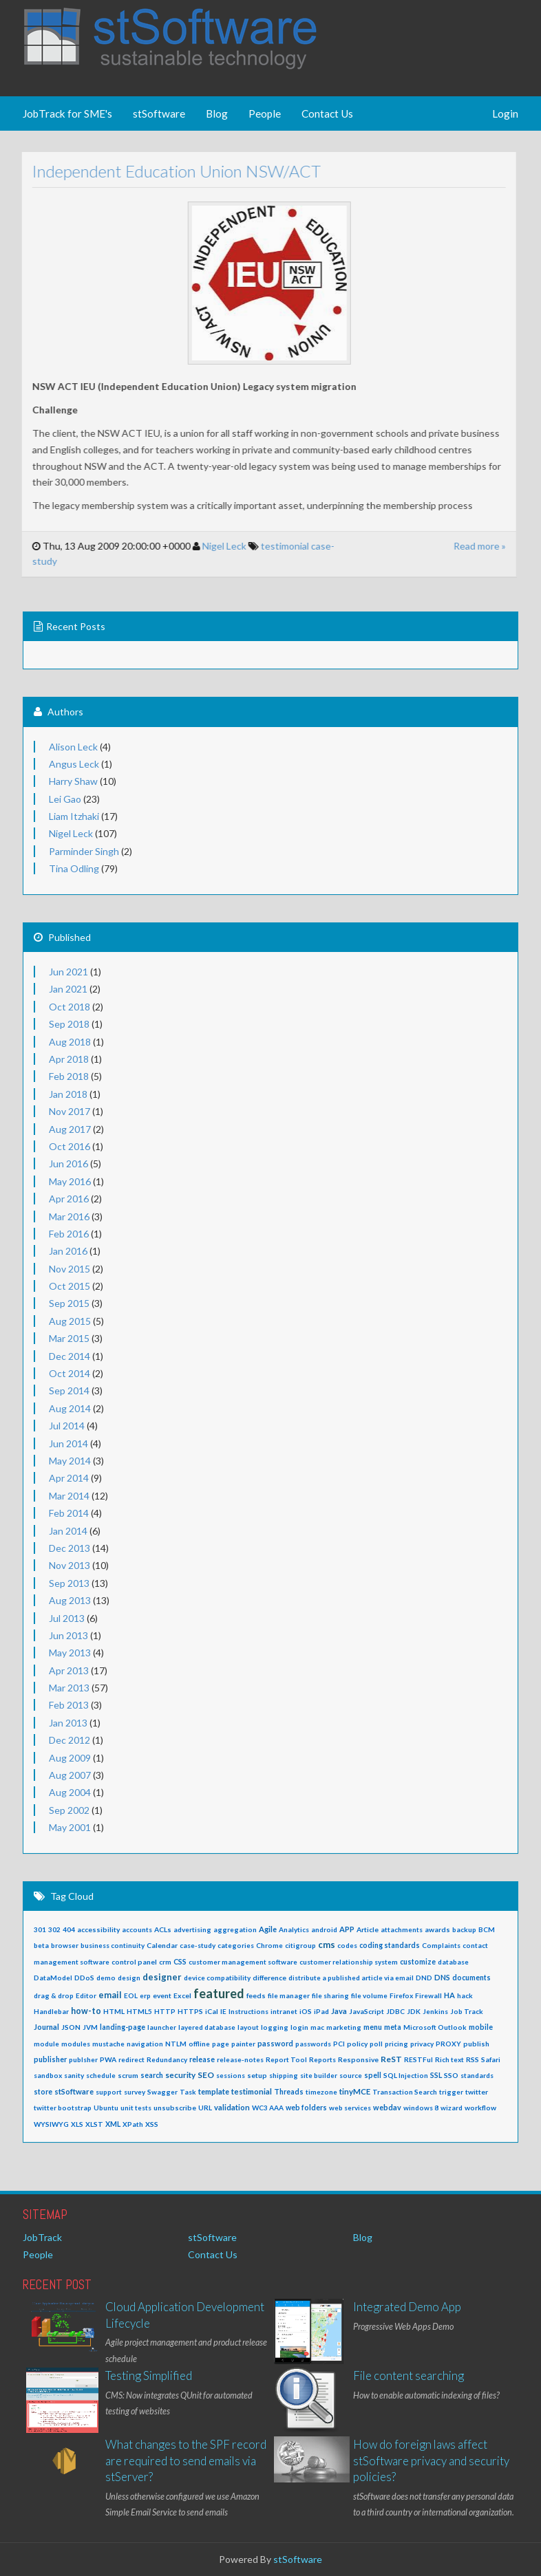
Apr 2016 (69, 1198)
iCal (211, 2011)
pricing (396, 2043)
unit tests (135, 2107)
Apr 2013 (69, 1670)
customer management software (243, 1962)
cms (326, 1944)
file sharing (330, 1995)
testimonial (273, 546)
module (46, 2043)
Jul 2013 (67, 1618)
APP (346, 1929)
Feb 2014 (69, 1513)
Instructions (248, 2011)
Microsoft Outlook (435, 2027)
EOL (131, 1995)
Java (339, 2010)
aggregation (235, 1929)
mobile (481, 2027)
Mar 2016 (69, 1216)
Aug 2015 (70, 1321)
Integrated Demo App (407, 2306)
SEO (206, 2075)
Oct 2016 (69, 1146)
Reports (322, 2059)
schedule (101, 2075)
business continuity (113, 1945)
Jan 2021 (68, 989)
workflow (480, 2107)
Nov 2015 (69, 1269)
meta (392, 2027)
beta (41, 1945)
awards (437, 1929)
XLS (77, 2124)
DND (424, 1977)
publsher (83, 2059)
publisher (50, 2059)
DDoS (84, 1977)
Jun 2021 (68, 971)
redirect (131, 2059)
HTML (114, 2011)
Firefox (401, 1995)
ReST (391, 2059)
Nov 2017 (69, 1111)
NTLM (176, 2043)
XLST (94, 2124)
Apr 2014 (69, 1478)
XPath (133, 2124)
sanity (74, 2075)
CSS (180, 1962)
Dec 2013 (69, 1548)
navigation (145, 2043)
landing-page (122, 2027)
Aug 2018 (70, 1042)
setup (257, 2075)
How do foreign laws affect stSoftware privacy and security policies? (431, 2460)
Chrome (269, 1945)
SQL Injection (405, 2075)
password (275, 2043)
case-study (197, 1945)
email (110, 1995)
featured (218, 1993)
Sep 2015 (69, 1303)
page (220, 2043)
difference (269, 1977)
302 (54, 1929)
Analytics (294, 1929)
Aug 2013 (70, 1600)
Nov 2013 (69, 1565)
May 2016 (70, 1181)
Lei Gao (65, 799)
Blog (217, 113)
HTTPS (190, 2011)
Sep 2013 (69, 1583)
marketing (343, 2027)
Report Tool (286, 2059)
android (324, 1929)
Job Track (466, 2011)
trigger (451, 2092)
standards (477, 2075)
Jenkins (435, 2011)
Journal (46, 2026)
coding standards (389, 1945)
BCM (486, 1929)
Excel (182, 1995)
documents (471, 1977)
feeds (256, 1995)
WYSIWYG (51, 2124)
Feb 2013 (69, 1705)
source (350, 2075)
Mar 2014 (69, 1496)
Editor (86, 1995)
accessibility (98, 1929)
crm (165, 1962)
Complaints (441, 1945)
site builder (318, 2075)
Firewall (428, 1995)
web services (350, 2107)
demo (106, 1977)
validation (232, 2107)
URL (205, 2107)
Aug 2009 (70, 1758)
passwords (313, 2043)
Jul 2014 (67, 1425)
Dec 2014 (69, 1356)
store (43, 2092)
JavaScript (366, 2011)
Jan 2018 (68, 1094)
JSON (71, 2027)
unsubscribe (174, 2107)
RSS (472, 2059)
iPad (321, 2011)
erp (145, 1995)
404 (69, 1929)
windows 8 (420, 2107)
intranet (283, 2011)
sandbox (48, 2075)
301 (40, 1929)
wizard (452, 2107)
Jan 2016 (68, 1251)
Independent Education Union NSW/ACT (165, 171)
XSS (151, 2124)
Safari (490, 2059)
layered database (206, 2027)
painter (243, 2043)
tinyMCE (354, 2091)
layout (248, 2027)
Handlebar (51, 2011)
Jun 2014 (68, 1443)
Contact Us (327, 113)
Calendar (162, 1945)
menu (372, 2027)
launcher (161, 2027)
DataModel (53, 1977)
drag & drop (54, 1995)
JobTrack (42, 2237)
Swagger (162, 2092)
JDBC (395, 2011)
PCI (339, 2043)
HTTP (165, 2011)
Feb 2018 (69, 1076)
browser (64, 1945)
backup (464, 1929)
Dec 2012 (69, 1740)
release (202, 2059)
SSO (451, 2075)
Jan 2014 (68, 1531)
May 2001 (70, 1827)
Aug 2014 (70, 1408)
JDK (414, 2011)
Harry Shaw (73, 781)
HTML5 (139, 2011)
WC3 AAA (268, 2107)
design (129, 1977)
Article (368, 1929)
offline (199, 2043)
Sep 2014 (69, 1390)
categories (236, 1945)
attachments (402, 1929)
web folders (306, 2107)
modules (75, 2043)
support (109, 2092)
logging (274, 2027)
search (151, 2075)
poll (376, 2043)
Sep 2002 (69, 1810)
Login (505, 113)
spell (372, 2075)
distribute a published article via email (351, 1977)
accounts (137, 1929)
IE (223, 2011)
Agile (268, 1929)
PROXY (448, 2043)
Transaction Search (404, 2092)
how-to (86, 2011)
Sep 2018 (69, 1024)
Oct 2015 (69, 1286)
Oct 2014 (69, 1373)
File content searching (408, 2375)
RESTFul (418, 2059)
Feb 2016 (69, 1234)
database (453, 1962)
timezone (321, 2092)
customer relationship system (348, 1962)
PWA (108, 2059)
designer (162, 1976)
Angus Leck (74, 764)
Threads (289, 2092)
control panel (134, 1962)
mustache (108, 2043)
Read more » (468, 546)
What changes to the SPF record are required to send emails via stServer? (185, 2460)
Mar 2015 (69, 1338)
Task (188, 2092)
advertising (192, 1929)
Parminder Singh (84, 851)
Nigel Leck (213, 546)
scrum (128, 2075)
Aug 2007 (70, 1775)
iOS (305, 2011)
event (162, 1995)
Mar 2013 (69, 1687)
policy (357, 2043)
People (264, 113)
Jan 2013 (68, 1723)
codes (347, 1945)
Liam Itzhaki (74, 816)
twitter (476, 2092)
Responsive (358, 2059)
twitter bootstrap (63, 2107)
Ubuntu (106, 2107)
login (299, 2027)
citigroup (300, 1945)
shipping (283, 2075)
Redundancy (167, 2059)
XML (112, 2124)
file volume (369, 1995)
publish (476, 2043)
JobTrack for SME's (67, 113)
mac (317, 2027)
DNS (442, 1977)
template (213, 2091)
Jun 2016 (68, 1163)
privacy (422, 2043)
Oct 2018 (69, 1007)
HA (449, 1995)
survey (134, 2092)
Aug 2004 (70, 1792)
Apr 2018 (69, 1059)
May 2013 (70, 1652)
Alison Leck (73, 747)
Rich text (449, 2059)
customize (418, 1962)
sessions (230, 2075)
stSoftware (159, 113)
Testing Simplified (148, 2375)
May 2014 (70, 1460)
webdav (387, 2107)
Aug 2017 (70, 1129)
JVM (90, 2027)
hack (465, 1995)
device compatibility (217, 1977)
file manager (289, 1995)
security (180, 2074)
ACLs (162, 1929)
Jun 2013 (68, 1635)
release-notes (240, 2059)
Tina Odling (74, 868)
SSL (436, 2074)
